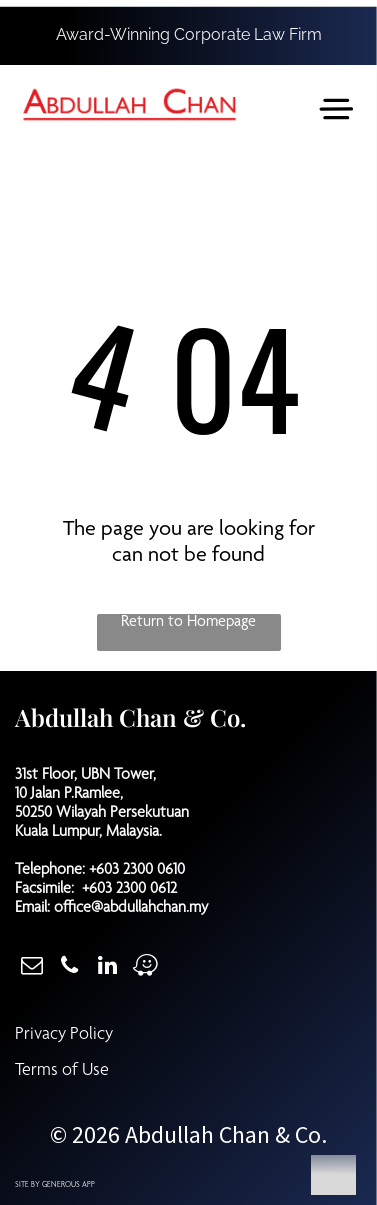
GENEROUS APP (68, 1185)
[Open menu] (336, 109)
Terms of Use (62, 1071)
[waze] (145, 968)
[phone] (69, 968)
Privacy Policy (64, 1035)
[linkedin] (107, 968)
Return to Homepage (188, 623)
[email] (31, 968)
